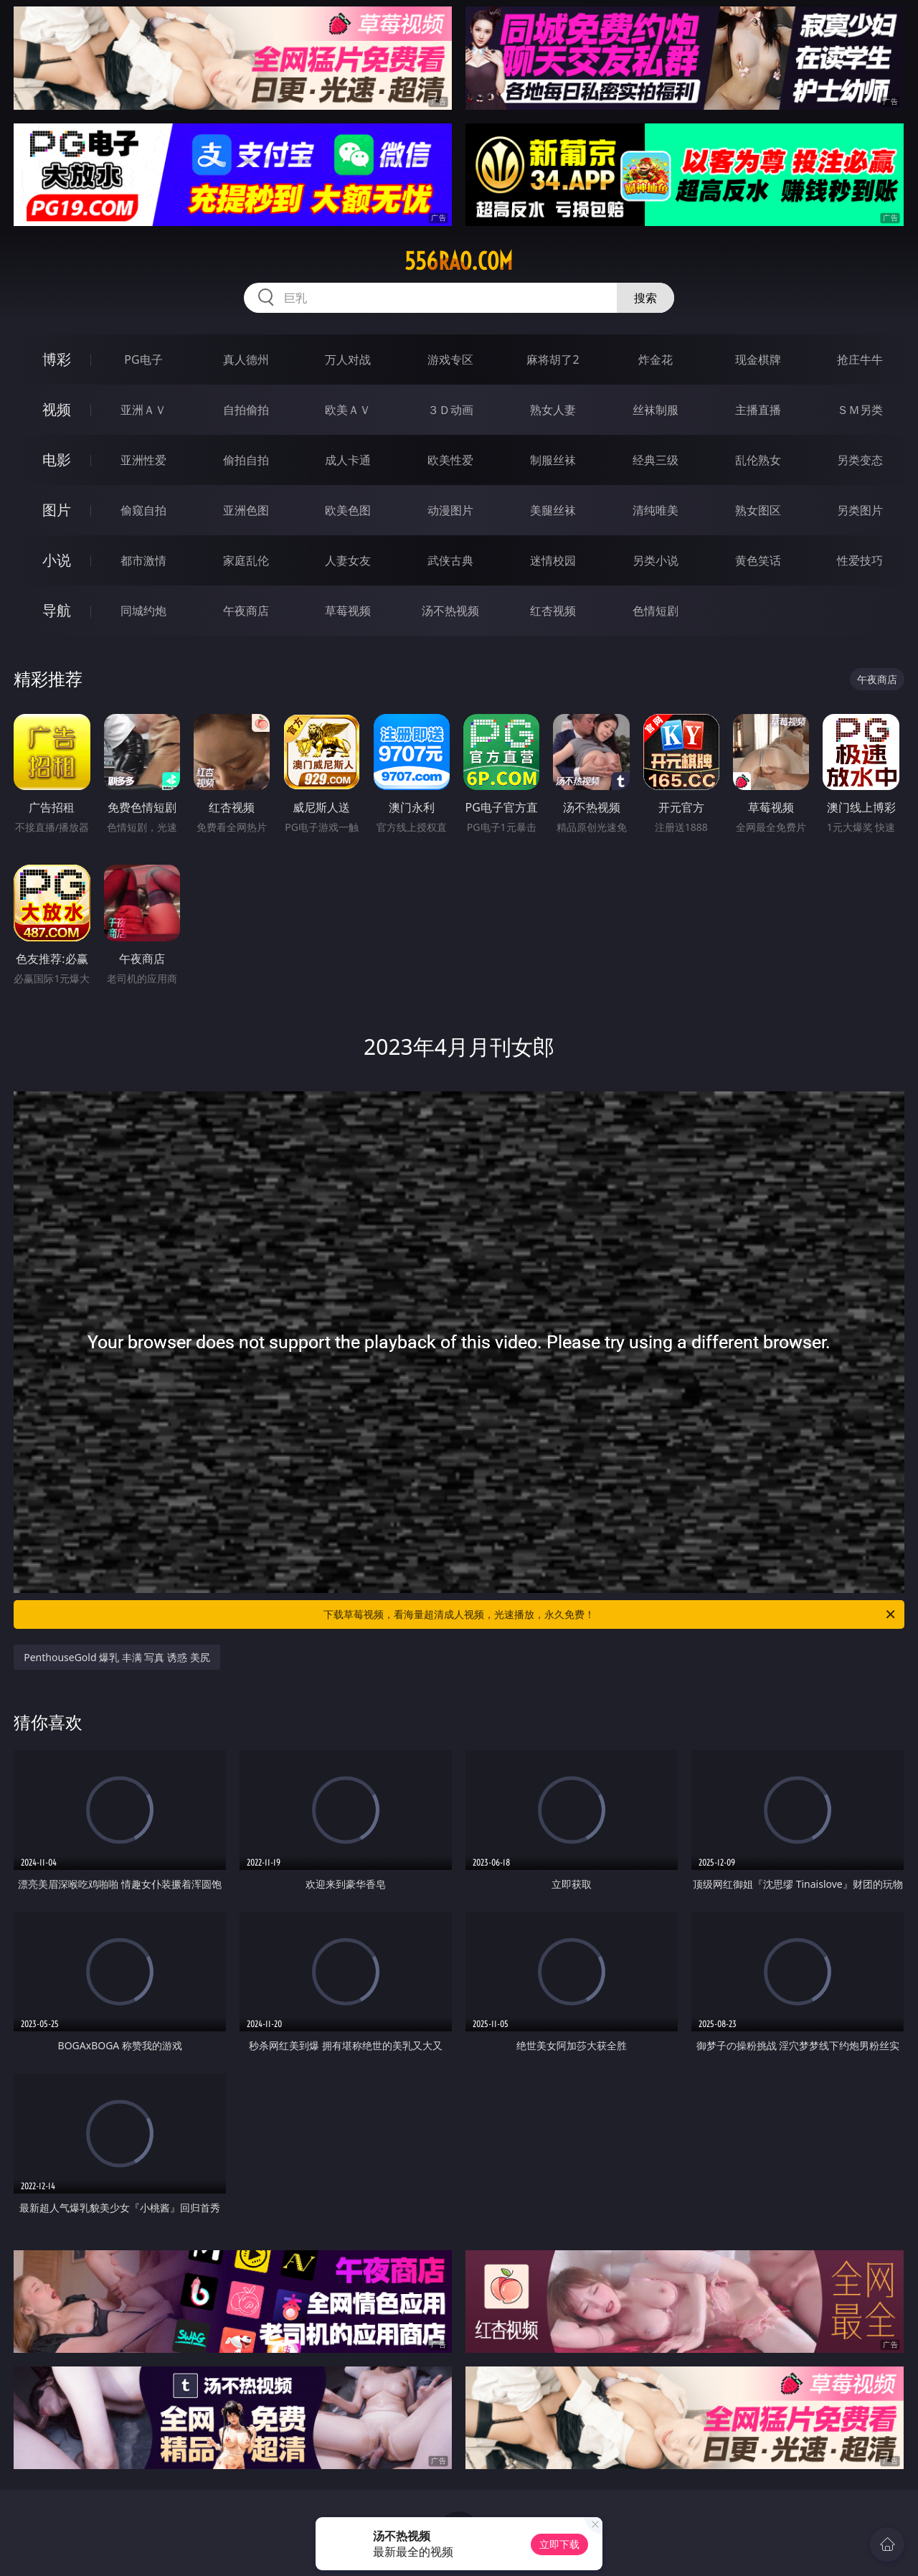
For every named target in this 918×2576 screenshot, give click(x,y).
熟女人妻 (553, 410)
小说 (56, 560)
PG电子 (143, 359)
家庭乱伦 (246, 560)
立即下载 (559, 2544)
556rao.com (458, 261)
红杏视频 (553, 611)
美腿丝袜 (553, 510)
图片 (56, 510)
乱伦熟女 (758, 460)
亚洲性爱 (143, 460)
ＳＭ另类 (860, 410)
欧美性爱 (450, 460)
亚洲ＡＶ (143, 410)
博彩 (56, 359)
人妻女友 (348, 560)
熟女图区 (758, 510)
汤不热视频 (450, 611)
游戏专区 (450, 359)
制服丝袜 (553, 460)
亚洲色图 (246, 510)
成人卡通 (348, 460)
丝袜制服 (655, 410)
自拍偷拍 (246, 410)
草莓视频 (348, 611)
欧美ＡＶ (348, 410)
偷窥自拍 (143, 510)
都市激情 (143, 560)
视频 (56, 409)
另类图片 (860, 510)
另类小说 (655, 560)
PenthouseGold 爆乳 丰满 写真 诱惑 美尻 (117, 1657)
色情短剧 (655, 611)
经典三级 (655, 460)
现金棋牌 (758, 359)
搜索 (645, 298)
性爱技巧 (860, 560)
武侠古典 (450, 560)
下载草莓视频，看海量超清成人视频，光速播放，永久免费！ (610, 1614)
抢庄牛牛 (860, 359)
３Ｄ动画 (450, 410)
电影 (56, 459)
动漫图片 (450, 510)
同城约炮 (143, 611)
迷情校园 (553, 560)
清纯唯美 (655, 510)
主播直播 (758, 410)
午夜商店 (246, 611)
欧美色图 (348, 510)
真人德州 (246, 359)
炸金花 (655, 359)
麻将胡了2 (552, 359)
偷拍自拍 (246, 460)
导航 (56, 610)
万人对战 (348, 359)
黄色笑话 (758, 560)
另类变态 (860, 460)
